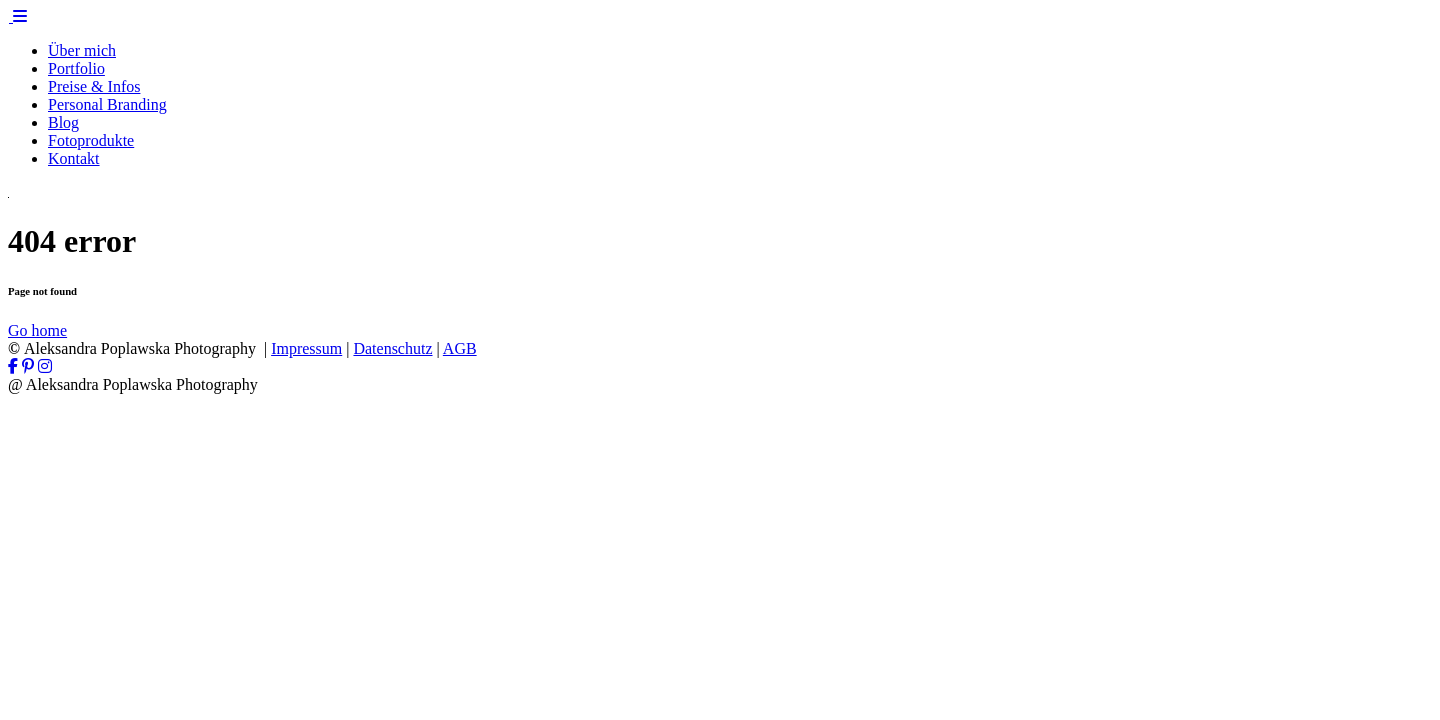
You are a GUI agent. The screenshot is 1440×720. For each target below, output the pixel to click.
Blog (63, 122)
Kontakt (74, 158)
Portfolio (76, 68)
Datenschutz (392, 348)
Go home (37, 330)
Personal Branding (107, 104)
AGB (460, 348)
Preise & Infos (94, 86)
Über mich (82, 50)
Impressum (306, 348)
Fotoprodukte (91, 140)
